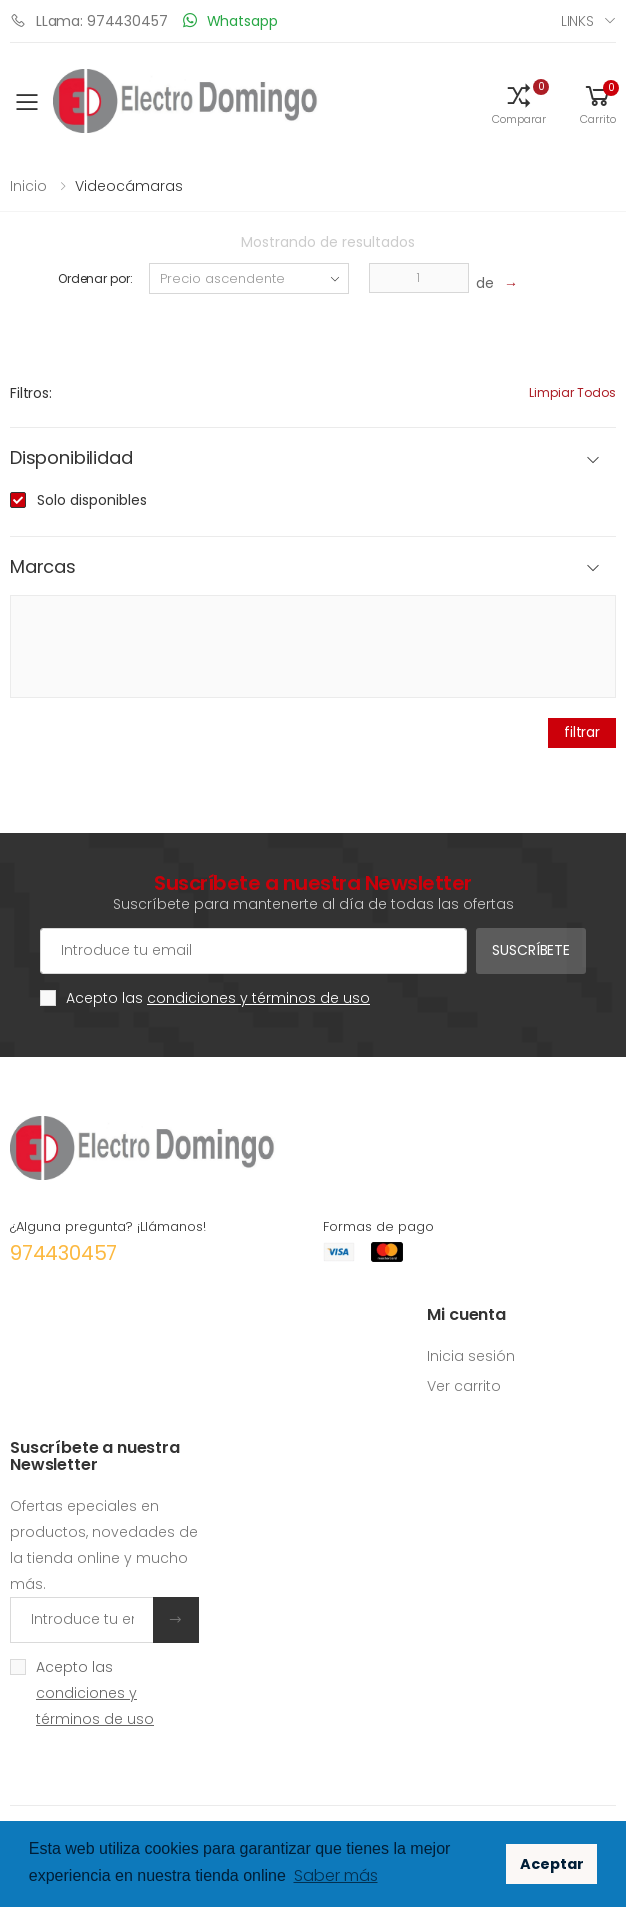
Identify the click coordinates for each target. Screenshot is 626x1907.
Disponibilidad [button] (71, 458)
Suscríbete (531, 950)
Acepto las (218, 998)
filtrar (582, 732)
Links (577, 21)
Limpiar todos (572, 392)
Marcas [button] (43, 567)
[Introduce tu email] (82, 1620)
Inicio (28, 186)
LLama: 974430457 (89, 20)
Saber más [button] (336, 1875)
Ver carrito (464, 1386)
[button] (519, 103)
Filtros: (31, 393)
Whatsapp (230, 20)
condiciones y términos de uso (258, 998)
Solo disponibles (92, 500)
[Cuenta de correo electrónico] (253, 951)
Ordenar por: (95, 278)
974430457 (63, 1253)
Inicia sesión (471, 1356)
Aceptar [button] (552, 1864)
